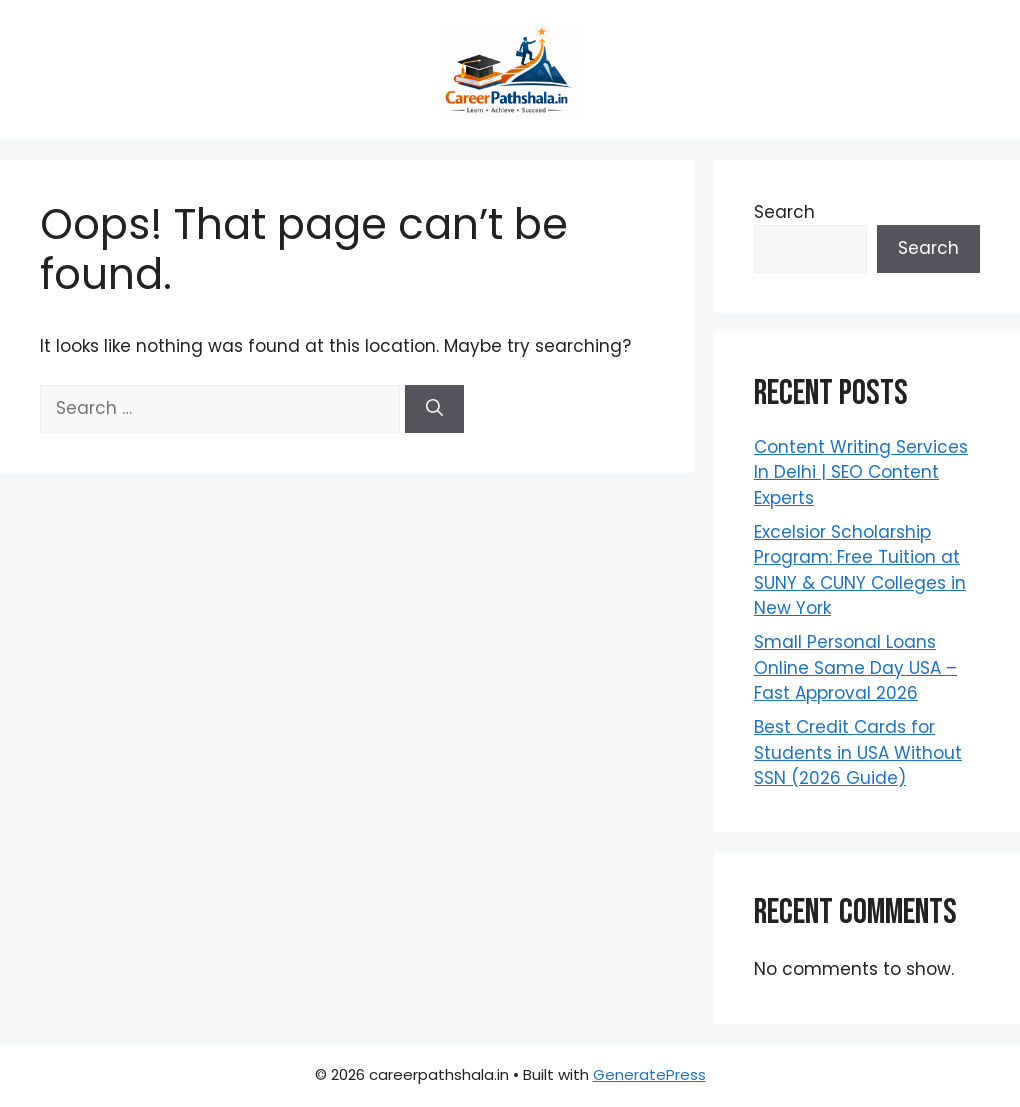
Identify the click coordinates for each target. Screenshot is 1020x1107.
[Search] (434, 409)
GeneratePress (649, 1074)
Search (784, 212)
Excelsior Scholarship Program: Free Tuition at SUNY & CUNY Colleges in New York (860, 570)
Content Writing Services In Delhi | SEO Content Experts (861, 472)
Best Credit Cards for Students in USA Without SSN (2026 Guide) (858, 752)
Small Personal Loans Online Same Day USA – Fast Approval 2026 (855, 667)
